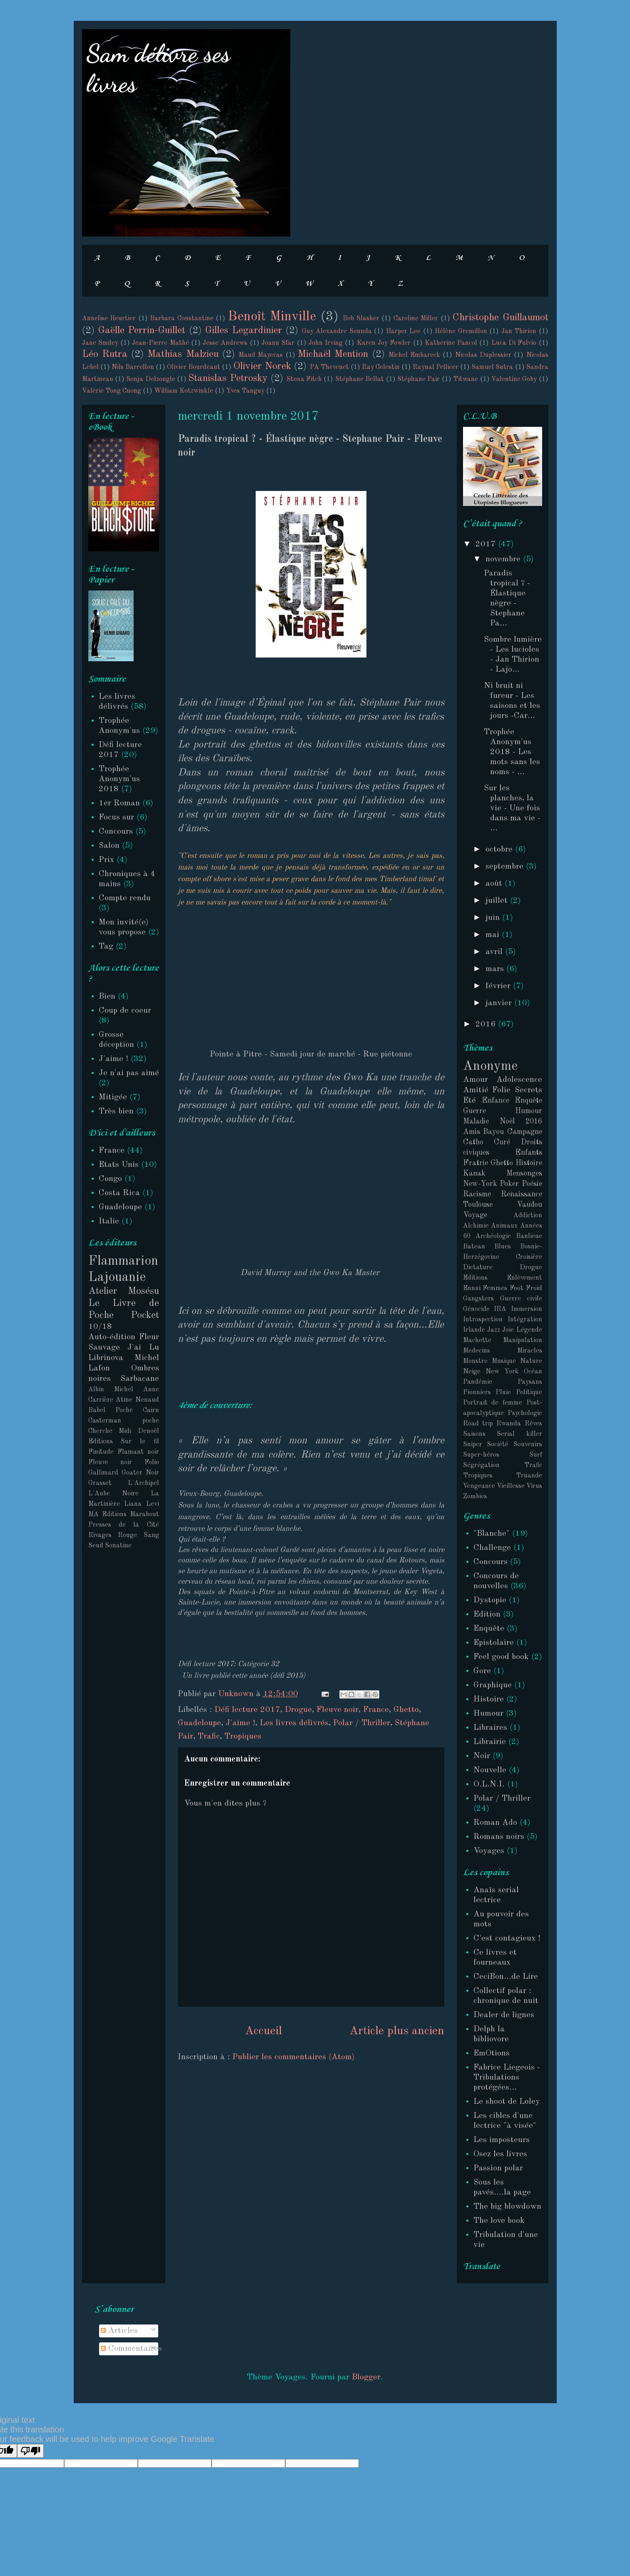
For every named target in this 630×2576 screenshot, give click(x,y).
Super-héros (481, 1455)
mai (494, 935)
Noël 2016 (521, 1121)
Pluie (503, 1392)
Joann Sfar (277, 343)
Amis (471, 1132)
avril (495, 952)
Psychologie (525, 1413)
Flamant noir (138, 1452)
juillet (498, 901)
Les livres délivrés (294, 1723)
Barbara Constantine (182, 318)
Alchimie (476, 1226)
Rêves (533, 1423)
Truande (529, 1475)
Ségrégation (481, 1465)
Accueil (263, 2031)
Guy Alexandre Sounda (337, 331)
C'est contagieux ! (506, 1938)
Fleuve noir (337, 1710)
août (495, 883)
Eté (469, 1100)
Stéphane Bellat (359, 379)
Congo (110, 1179)
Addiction (527, 1215)
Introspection (483, 1319)
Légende (529, 1330)
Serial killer (519, 1434)
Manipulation (522, 1340)
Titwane (465, 379)
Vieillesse (511, 1486)
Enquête (528, 1100)
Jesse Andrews (225, 343)
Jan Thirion (518, 331)
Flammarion (123, 1261)
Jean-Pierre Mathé (160, 343)
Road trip (478, 1423)
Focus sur (116, 817)
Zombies (475, 1496)
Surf (535, 1455)
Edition (487, 1614)
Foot (516, 1288)
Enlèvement (524, 1278)
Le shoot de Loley (506, 2102)
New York (502, 1371)
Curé (502, 1142)
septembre (506, 866)
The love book (499, 2221)
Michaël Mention (333, 354)
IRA (500, 1309)
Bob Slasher (361, 318)
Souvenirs (527, 1444)
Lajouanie (117, 1277)
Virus (534, 1486)
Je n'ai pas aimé (129, 1073)
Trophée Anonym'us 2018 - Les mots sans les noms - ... (512, 752)
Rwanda (508, 1423)
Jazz (493, 1330)
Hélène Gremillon (461, 331)
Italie (109, 1221)
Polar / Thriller (361, 1723)
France (376, 1710)
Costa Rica (119, 1193)
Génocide (476, 1309)
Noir (481, 1756)
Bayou (493, 1132)
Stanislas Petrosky (227, 379)
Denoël (148, 1431)
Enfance (495, 1100)
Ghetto (406, 1710)
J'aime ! (240, 1723)
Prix (106, 860)
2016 (487, 1024)
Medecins (476, 1351)
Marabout (144, 1514)
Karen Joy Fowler (384, 343)
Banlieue (529, 1236)
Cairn (151, 1410)
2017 (487, 544)
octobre (500, 849)
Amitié (475, 1090)
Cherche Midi (110, 1431)
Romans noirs (498, 1837)
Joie (508, 1330)
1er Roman (119, 803)
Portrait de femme (492, 1403)
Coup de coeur (125, 1010)
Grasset (100, 1483)
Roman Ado (495, 1823)
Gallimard (103, 1473)
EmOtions (491, 2053)
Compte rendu (125, 898)
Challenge (492, 1548)
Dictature (478, 1267)
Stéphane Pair (418, 379)
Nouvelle (489, 1770)
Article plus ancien (396, 2031)
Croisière (529, 1257)
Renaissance (521, 1194)
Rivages (100, 1535)
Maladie (476, 1121)
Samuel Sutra (492, 367)
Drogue (298, 1710)
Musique (504, 1361)
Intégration (525, 1319)
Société (497, 1444)
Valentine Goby (514, 379)
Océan (533, 1371)
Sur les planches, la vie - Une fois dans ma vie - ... (512, 808)
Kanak (474, 1173)
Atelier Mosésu (123, 1291)
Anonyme (490, 1066)
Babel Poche (110, 1410)
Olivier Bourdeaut (193, 367)
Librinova (105, 1358)
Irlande (474, 1330)
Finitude (101, 1452)
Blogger (366, 2377)
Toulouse (478, 1204)
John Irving (326, 343)
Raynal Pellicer (435, 367)
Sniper (472, 1444)
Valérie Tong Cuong (111, 391)
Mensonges (524, 1173)
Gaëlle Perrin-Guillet (141, 331)
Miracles (529, 1351)
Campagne (524, 1132)
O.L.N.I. (489, 1784)
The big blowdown (507, 2206)
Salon (109, 846)
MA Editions (107, 1514)
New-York (480, 1184)
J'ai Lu (143, 1347)
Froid (534, 1288)
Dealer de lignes (503, 2015)
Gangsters (478, 1298)
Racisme (477, 1194)
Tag (106, 946)
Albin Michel (110, 1389)
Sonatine (118, 1545)
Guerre (474, 1111)
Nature (531, 1361)
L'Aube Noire (113, 1493)
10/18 (100, 1327)
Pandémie (477, 1382)
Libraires (490, 1728)
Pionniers (477, 1392)
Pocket (145, 1315)
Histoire (528, 1163)
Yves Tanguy (245, 391)
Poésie (532, 1184)
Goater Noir (140, 1473)
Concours (116, 831)
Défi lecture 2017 (247, 1710)
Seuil (95, 1545)
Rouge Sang (138, 1535)
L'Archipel (143, 1483)
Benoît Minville (272, 317)
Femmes (495, 1288)
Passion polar (498, 2168)
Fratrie (475, 1163)
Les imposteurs (501, 2140)
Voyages (488, 1851)
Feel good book (501, 1657)
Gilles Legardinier (243, 331)
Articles (119, 2331)
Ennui (472, 1288)
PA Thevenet (329, 367)
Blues (502, 1246)
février (499, 986)
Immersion (526, 1309)
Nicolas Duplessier (483, 355)
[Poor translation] (30, 2451)
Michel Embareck (414, 355)
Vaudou (529, 1204)
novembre (504, 559)
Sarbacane (139, 1379)
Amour (475, 1080)
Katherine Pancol (451, 343)
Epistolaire (493, 1643)
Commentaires (131, 2348)
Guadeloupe (199, 1723)
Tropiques (242, 1736)
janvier (500, 1003)
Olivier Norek (262, 366)
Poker (509, 1184)
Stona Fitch (304, 379)
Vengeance (479, 1486)
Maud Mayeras (261, 355)
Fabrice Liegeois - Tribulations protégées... (506, 2077)
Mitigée (113, 1097)
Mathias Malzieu (182, 354)
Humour (528, 1111)
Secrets (528, 1090)
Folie (501, 1090)
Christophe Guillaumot (500, 318)
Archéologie (493, 1236)
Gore (482, 1671)
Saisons (474, 1434)
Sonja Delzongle (150, 379)
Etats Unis (119, 1165)
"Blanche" (491, 1534)
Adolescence (519, 1080)
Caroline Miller (415, 318)
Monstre (475, 1361)
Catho (473, 1142)
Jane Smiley (100, 343)
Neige (472, 1371)
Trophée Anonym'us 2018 (119, 779)
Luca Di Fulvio (514, 343)
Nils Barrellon (133, 367)
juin (494, 918)
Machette (477, 1340)
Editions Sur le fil (123, 1441)
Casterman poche (123, 1421)
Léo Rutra (104, 354)
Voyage (475, 1215)
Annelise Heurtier (109, 318)
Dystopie (489, 1600)
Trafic (209, 1736)
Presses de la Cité (123, 1525)
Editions (475, 1278)
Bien (107, 996)
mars (496, 969)
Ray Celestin (381, 367)
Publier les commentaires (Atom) (293, 2057)
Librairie (489, 1742)
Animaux (504, 1226)
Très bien (116, 1111)
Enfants (528, 1152)
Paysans (530, 1382)
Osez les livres (500, 2154)
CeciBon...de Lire (505, 1977)
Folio (151, 1462)
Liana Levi (141, 1504)
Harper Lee (403, 331)
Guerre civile (521, 1298)
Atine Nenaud (137, 1400)
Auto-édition (111, 1337)
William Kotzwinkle (183, 391)
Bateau (474, 1246)
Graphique (492, 1685)
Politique (529, 1392)
